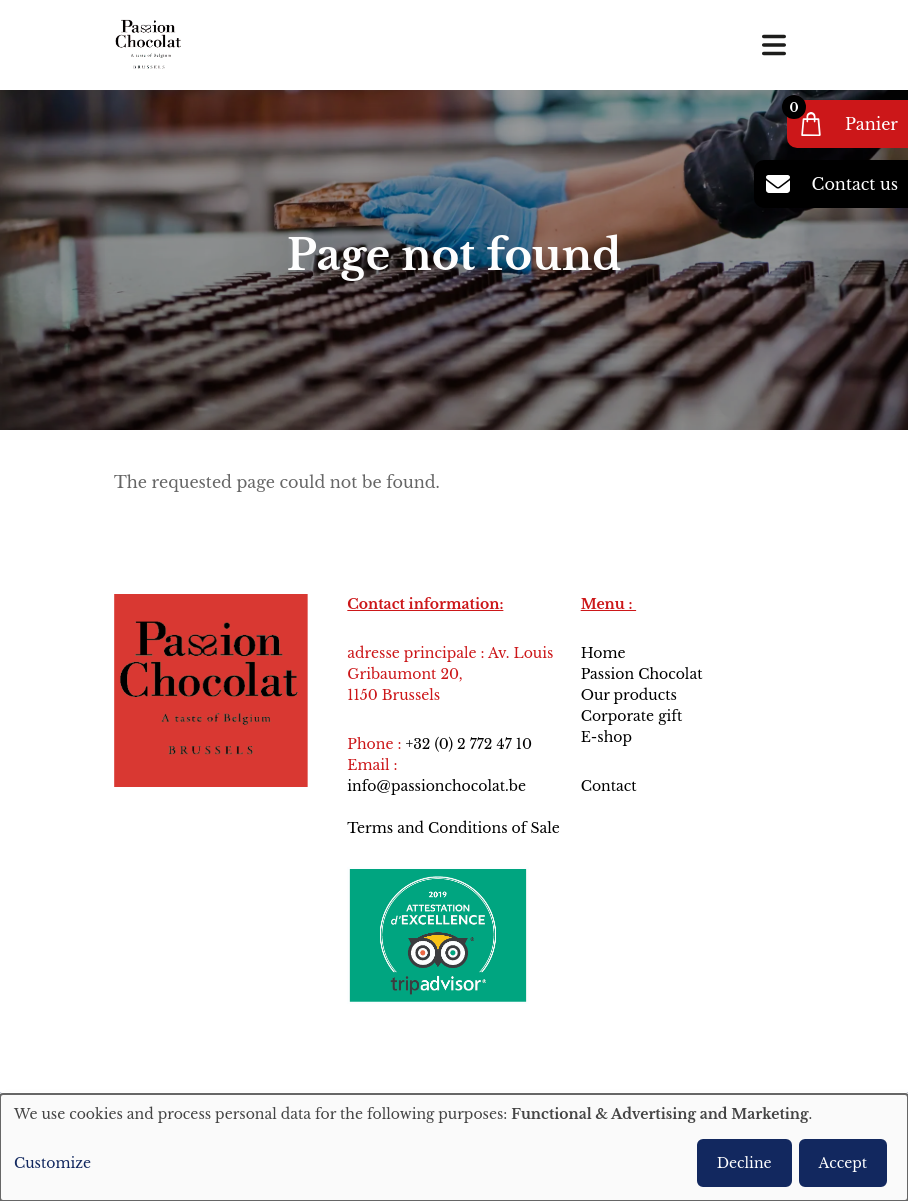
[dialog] (454, 1147)
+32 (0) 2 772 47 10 (468, 744)
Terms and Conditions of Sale (453, 828)
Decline (744, 1163)
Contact (611, 786)
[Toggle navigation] (774, 45)
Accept (843, 1163)
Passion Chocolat (642, 674)
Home (603, 653)
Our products (629, 695)
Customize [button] (52, 1163)
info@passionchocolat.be (436, 786)
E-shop (606, 737)
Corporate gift (632, 716)
